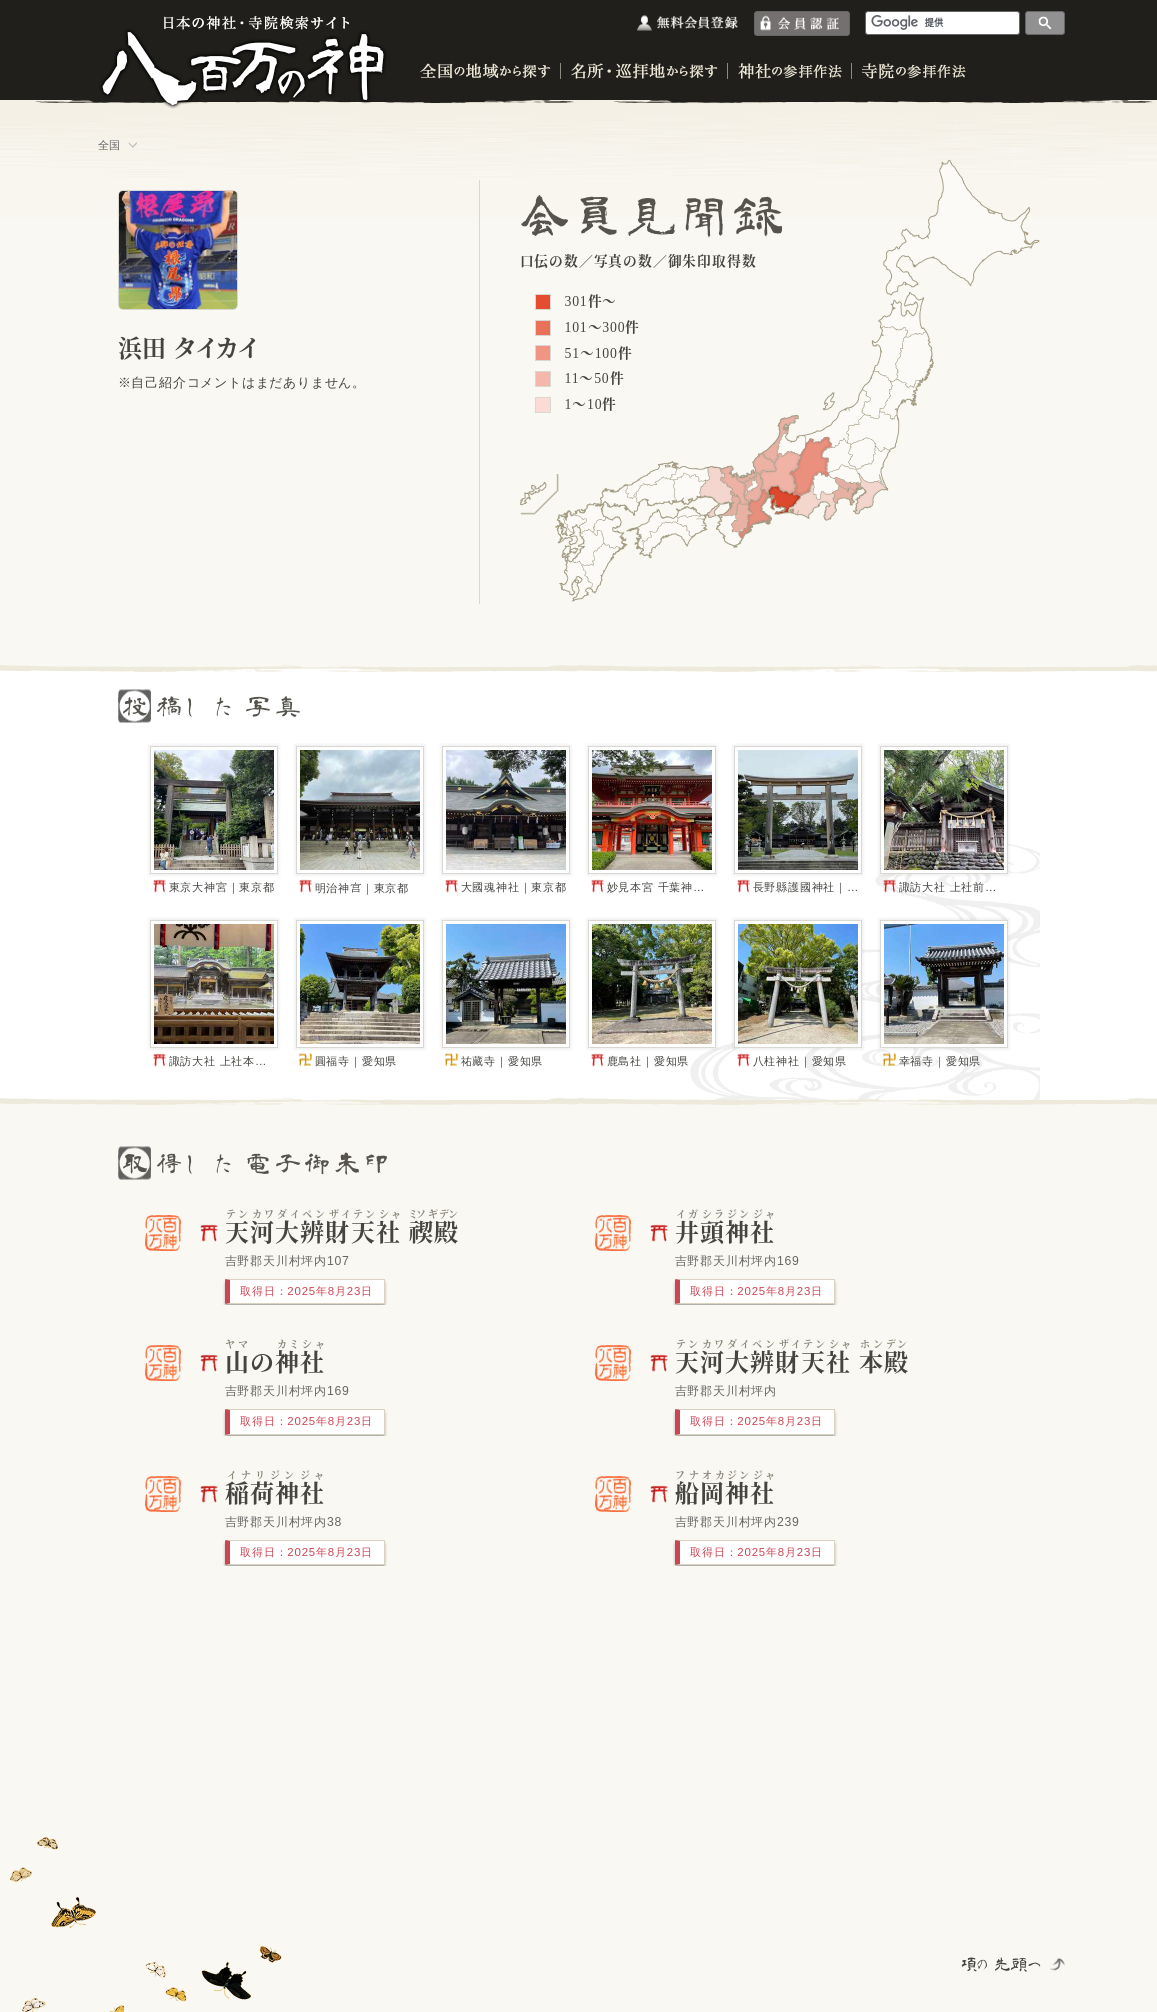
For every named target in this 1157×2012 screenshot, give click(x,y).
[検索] (943, 22)
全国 (110, 145)
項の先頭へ (1003, 1964)
